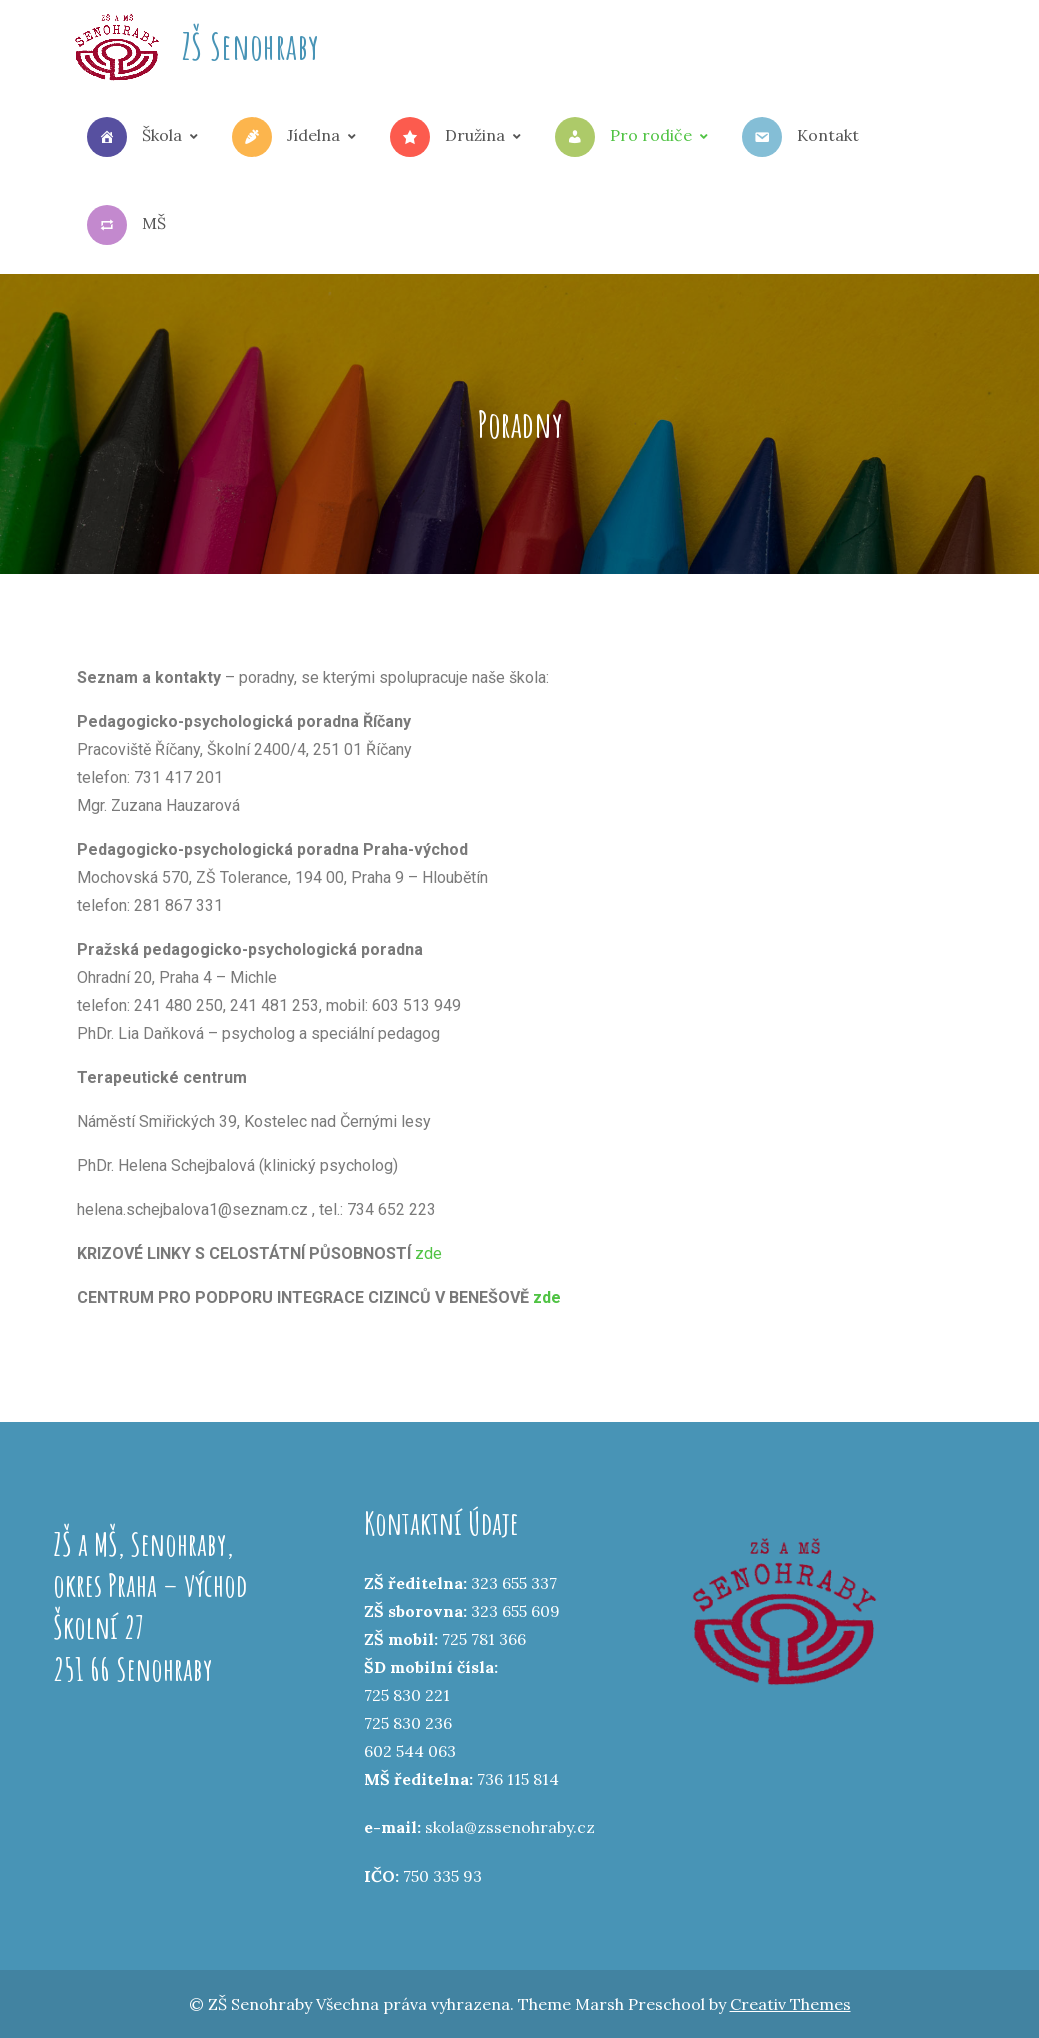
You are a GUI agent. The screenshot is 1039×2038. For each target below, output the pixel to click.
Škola (134, 137)
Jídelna (286, 137)
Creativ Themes (790, 2004)
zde (428, 1253)
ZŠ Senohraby (250, 46)
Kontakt (800, 137)
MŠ (126, 225)
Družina (447, 137)
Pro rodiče (623, 137)
